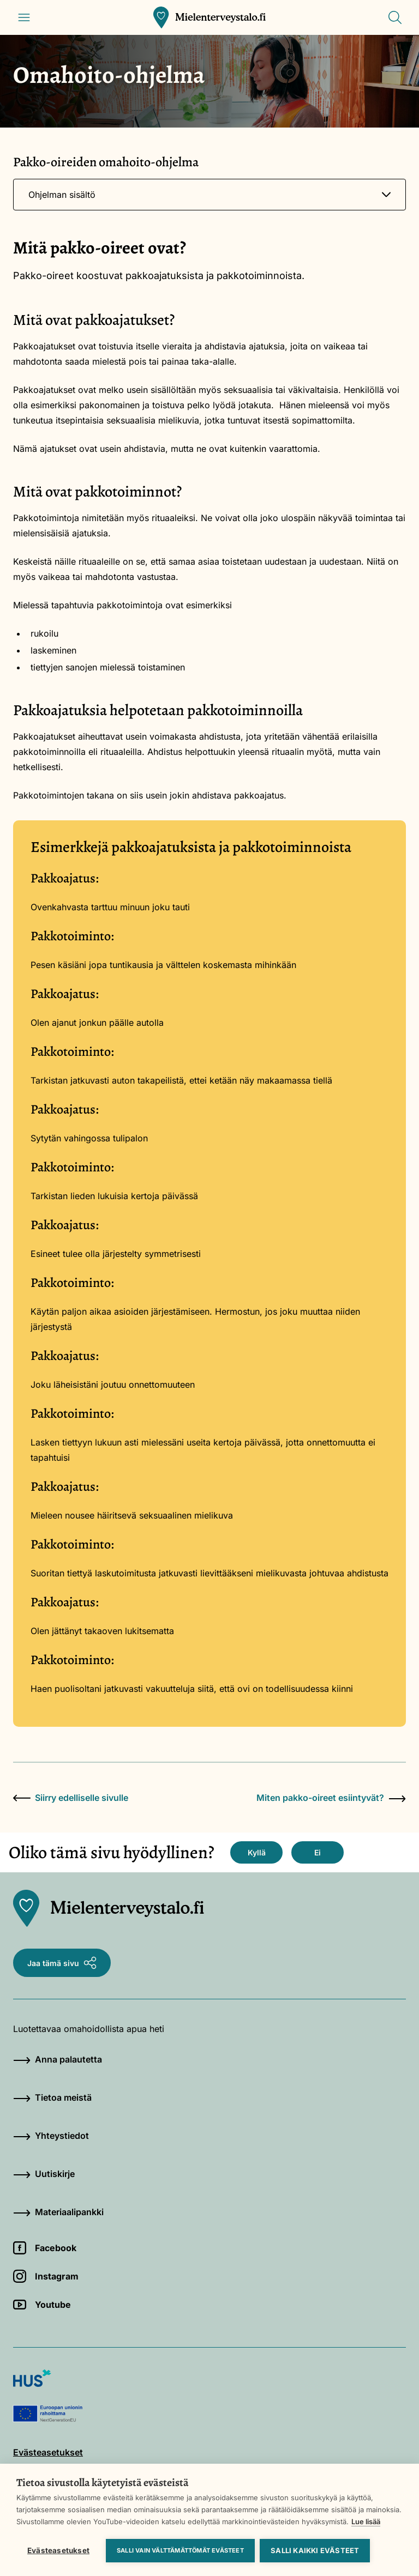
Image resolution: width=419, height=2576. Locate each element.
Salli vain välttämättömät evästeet (180, 2550)
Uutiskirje (44, 2173)
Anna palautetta (57, 2059)
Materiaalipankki (58, 2212)
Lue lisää (365, 2521)
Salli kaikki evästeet (315, 2550)
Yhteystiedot (51, 2135)
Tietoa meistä (52, 2097)
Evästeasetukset (58, 2550)
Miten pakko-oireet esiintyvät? (331, 1797)
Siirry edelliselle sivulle (70, 1797)
